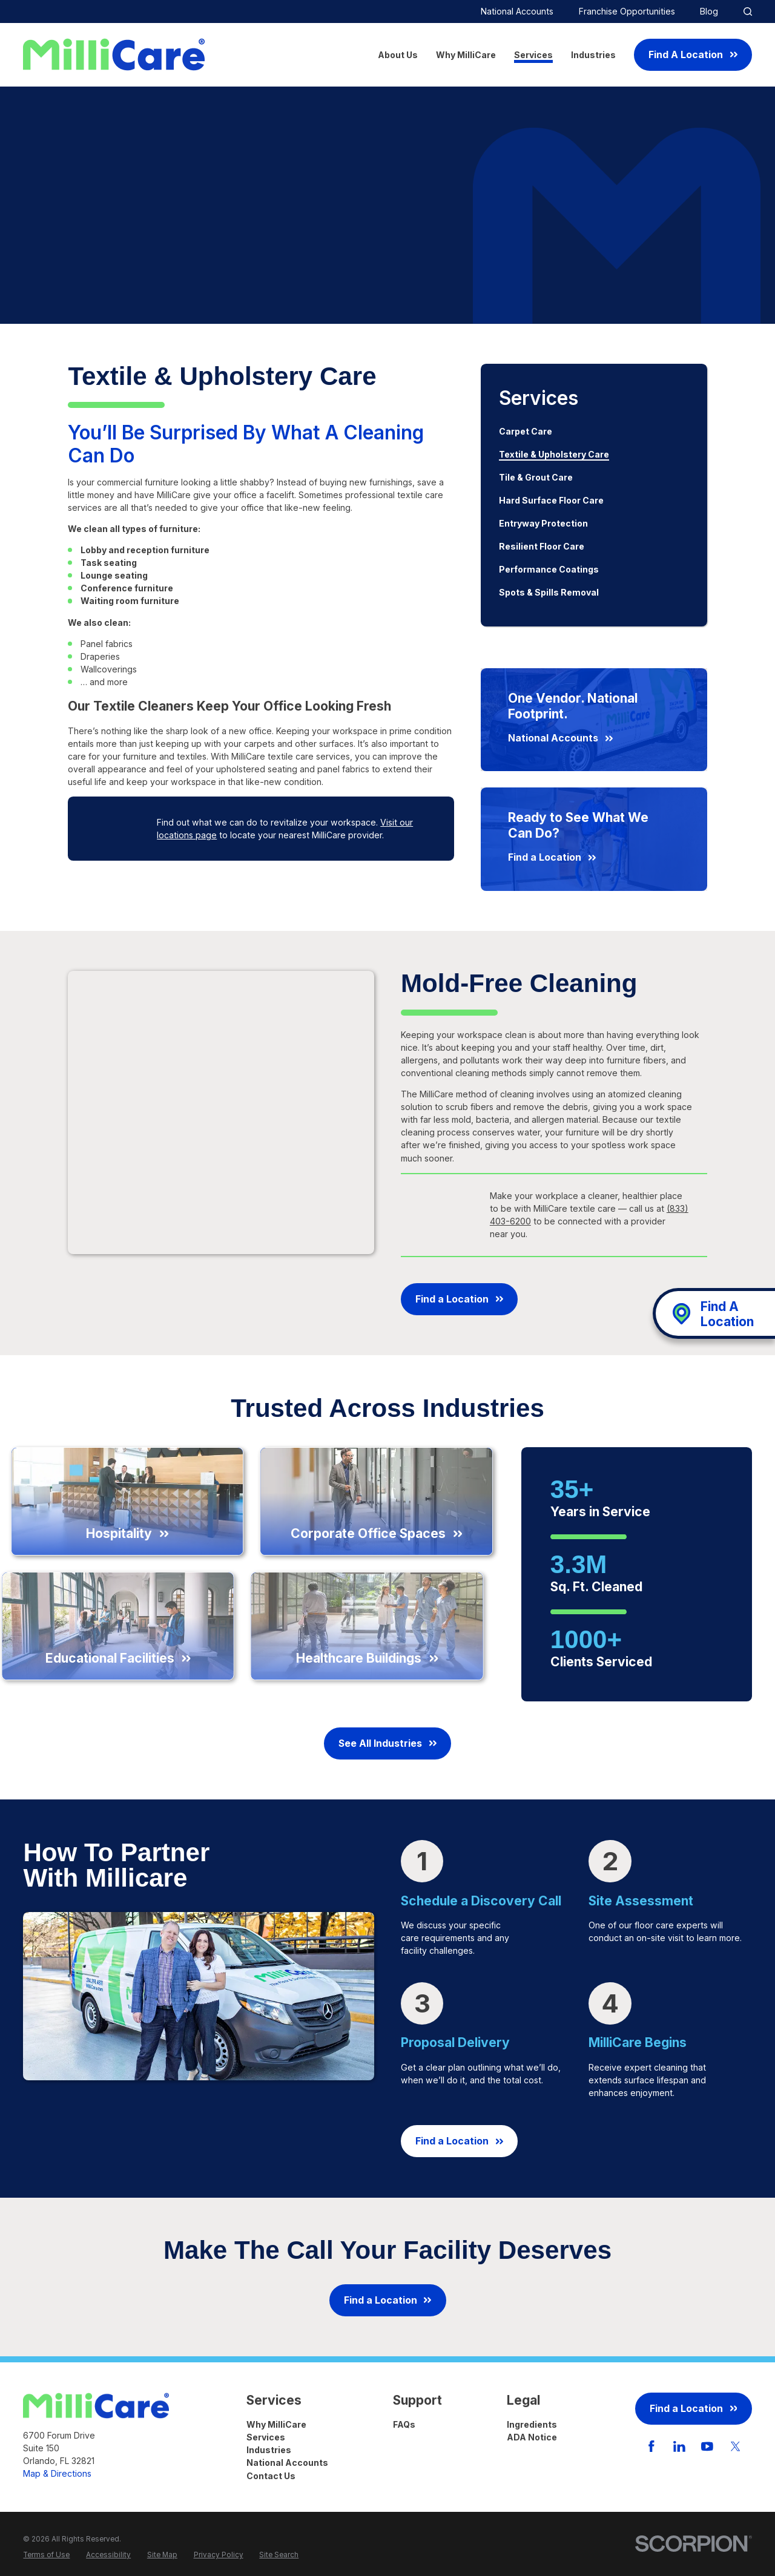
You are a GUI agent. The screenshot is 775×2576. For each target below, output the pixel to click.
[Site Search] (748, 11)
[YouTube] (707, 2446)
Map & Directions (57, 2473)
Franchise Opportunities (627, 11)
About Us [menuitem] (398, 55)
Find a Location (459, 1299)
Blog (709, 11)
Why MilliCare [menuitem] (466, 55)
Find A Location (692, 55)
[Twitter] (736, 2446)
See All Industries (387, 1743)
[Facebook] (651, 2446)
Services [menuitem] (533, 55)
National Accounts (517, 11)
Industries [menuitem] (593, 55)
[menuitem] (594, 431)
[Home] (114, 54)
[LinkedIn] (679, 2446)
